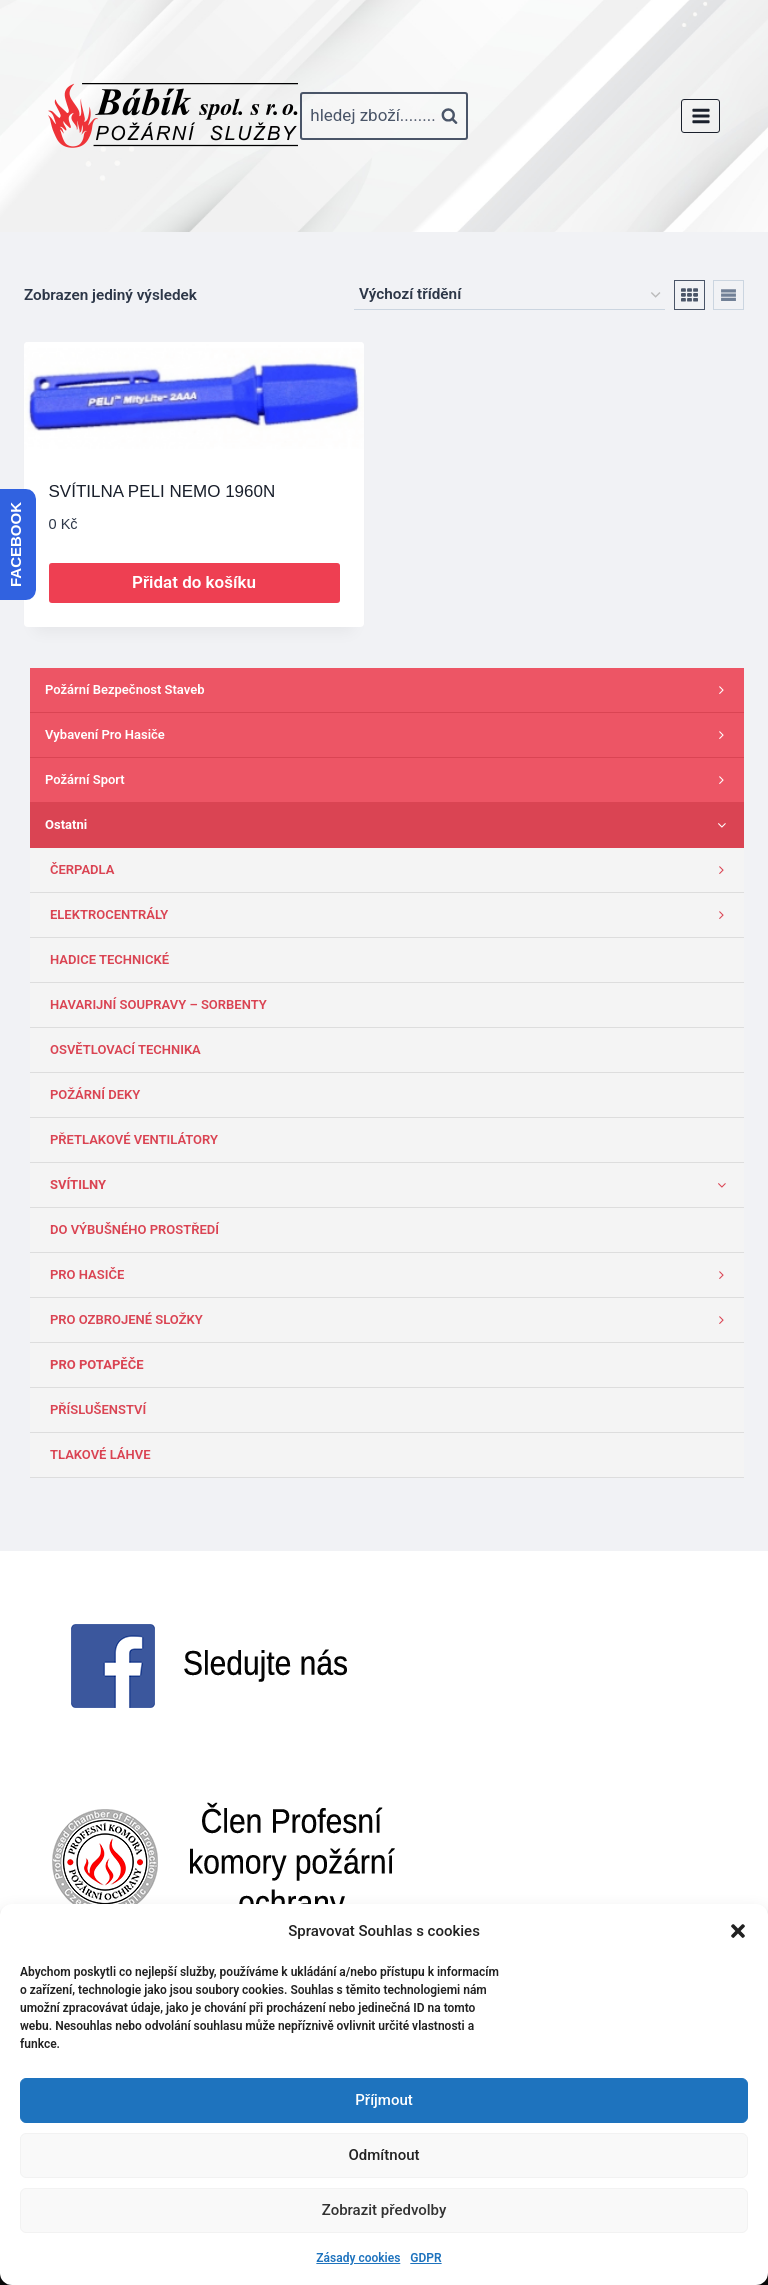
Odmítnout (384, 2155)
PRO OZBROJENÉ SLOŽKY (392, 1320)
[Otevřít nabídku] (700, 115)
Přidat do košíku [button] (194, 582)
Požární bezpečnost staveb (389, 690)
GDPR (425, 2258)
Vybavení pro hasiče (389, 735)
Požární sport (389, 780)
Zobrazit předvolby (384, 2210)
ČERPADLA (392, 870)
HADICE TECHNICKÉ (109, 959)
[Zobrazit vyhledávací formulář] (384, 116)
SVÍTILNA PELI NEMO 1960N (162, 491)
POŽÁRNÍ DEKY (95, 1094)
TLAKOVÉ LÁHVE (100, 1454)
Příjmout (383, 2100)
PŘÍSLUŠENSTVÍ (98, 1409)
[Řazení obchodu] (509, 295)
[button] (738, 1931)
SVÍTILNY (392, 1185)
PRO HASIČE (392, 1275)
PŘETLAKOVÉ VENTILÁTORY (134, 1139)
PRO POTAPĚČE (96, 1364)
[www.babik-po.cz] (173, 116)
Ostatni (389, 825)
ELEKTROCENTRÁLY (392, 915)
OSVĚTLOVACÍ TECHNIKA (125, 1049)
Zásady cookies (358, 2258)
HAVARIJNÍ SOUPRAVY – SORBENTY (158, 1004)
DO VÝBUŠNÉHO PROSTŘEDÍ (134, 1229)
